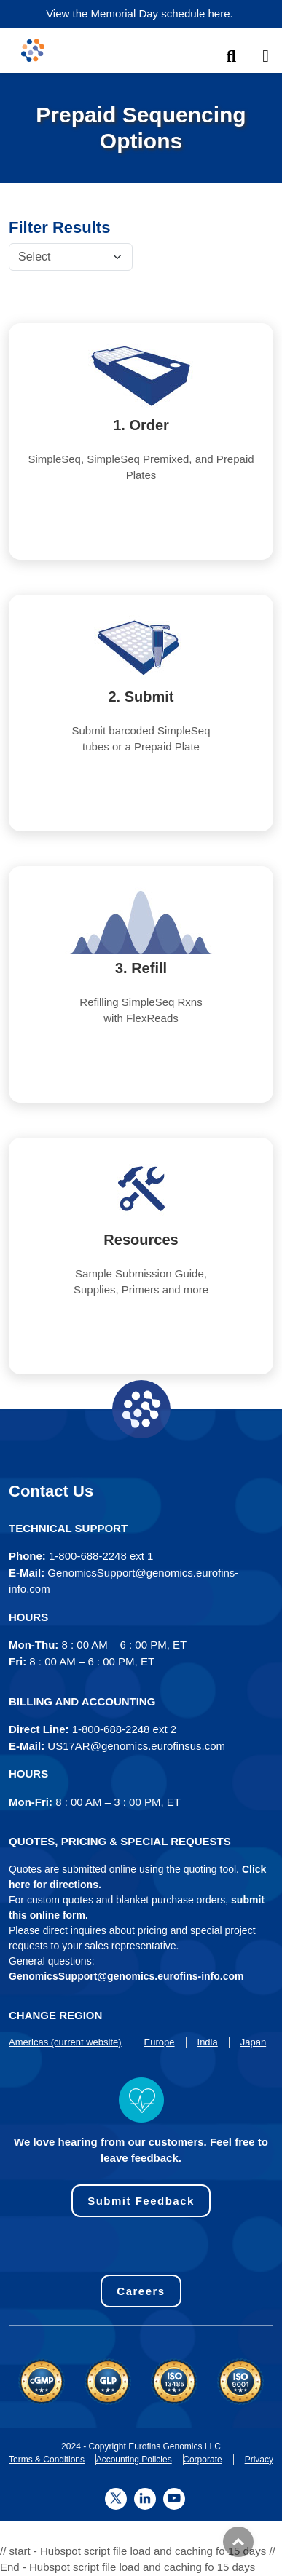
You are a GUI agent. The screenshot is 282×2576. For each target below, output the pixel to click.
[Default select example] (71, 257)
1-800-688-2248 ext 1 (101, 1556)
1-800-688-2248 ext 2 (124, 1729)
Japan (253, 2042)
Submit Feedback (141, 2201)
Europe (159, 2042)
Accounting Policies (134, 2459)
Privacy (259, 2459)
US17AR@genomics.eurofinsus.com (136, 1746)
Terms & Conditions (47, 2459)
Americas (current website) (65, 2042)
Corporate (202, 2459)
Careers (141, 2291)
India (207, 2042)
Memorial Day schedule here (160, 13)
